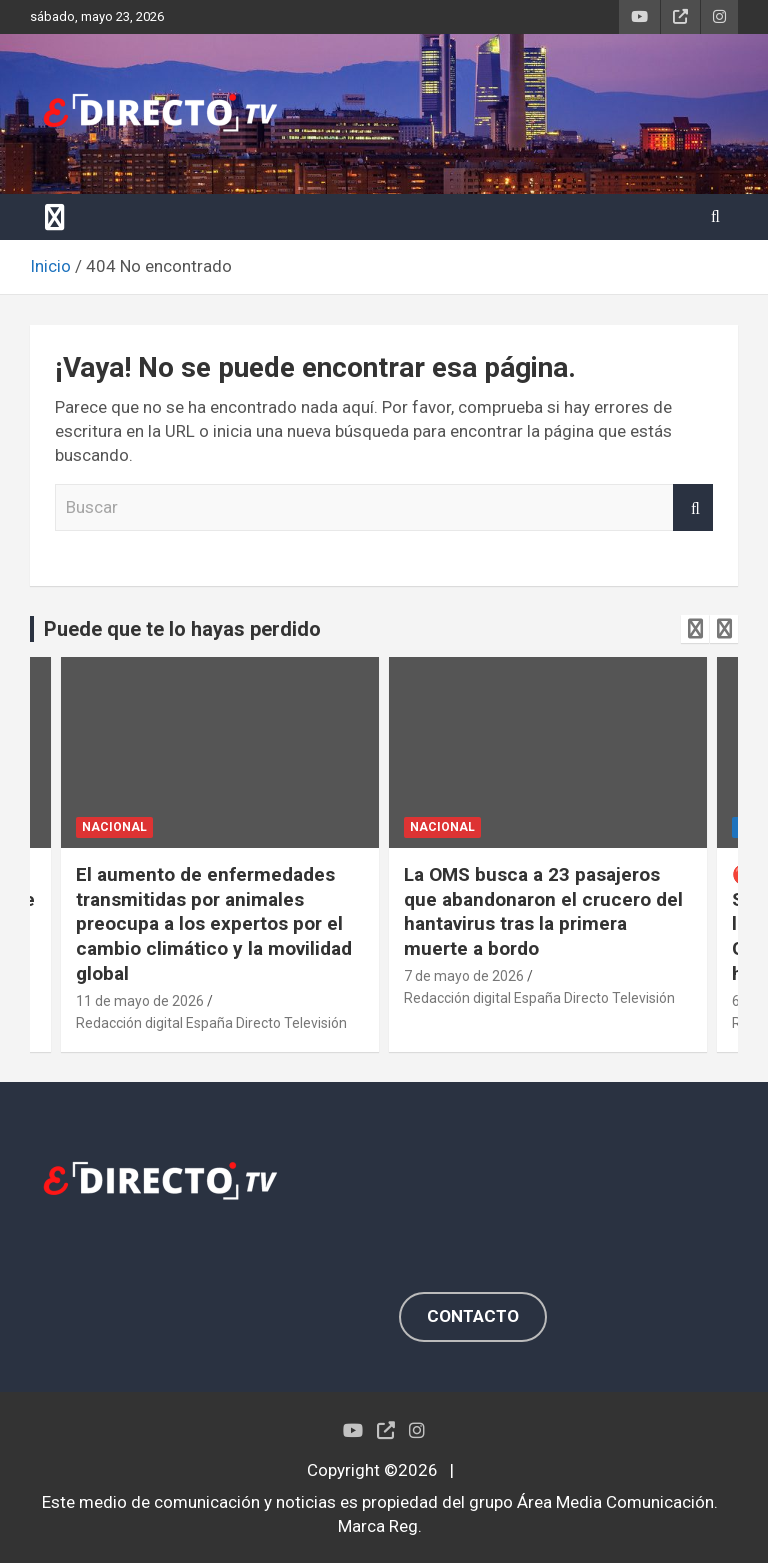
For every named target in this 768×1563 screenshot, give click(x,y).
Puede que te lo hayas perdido (182, 629)
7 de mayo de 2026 (464, 976)
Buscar (693, 508)
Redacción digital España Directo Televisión (211, 1023)
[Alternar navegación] (55, 217)
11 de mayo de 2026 (140, 1001)
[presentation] (695, 629)
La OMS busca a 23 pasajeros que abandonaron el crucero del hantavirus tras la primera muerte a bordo (543, 911)
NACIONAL (114, 827)
